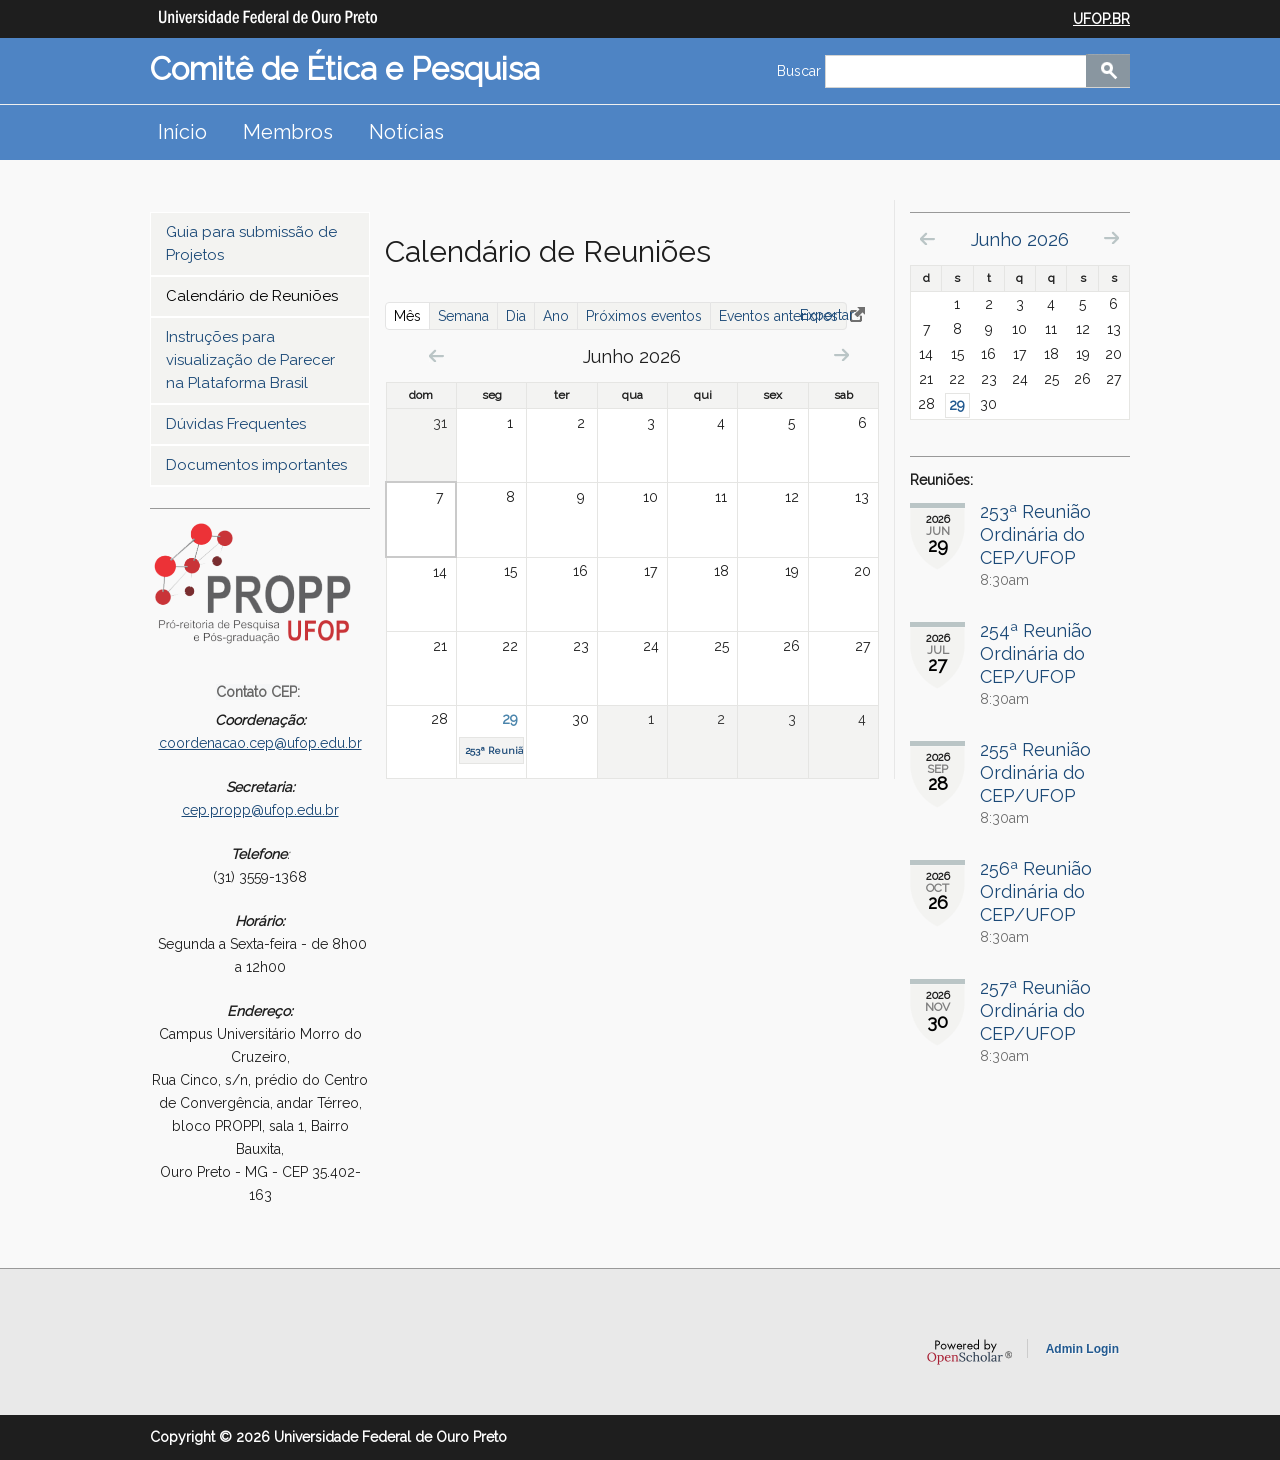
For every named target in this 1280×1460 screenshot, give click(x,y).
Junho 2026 (1020, 239)
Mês (412, 315)
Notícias (406, 132)
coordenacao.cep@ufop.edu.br (260, 743)
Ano (556, 316)
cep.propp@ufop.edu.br (260, 810)
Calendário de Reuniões (252, 296)
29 (510, 719)
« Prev (436, 355)
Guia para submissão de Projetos (251, 243)
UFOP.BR (1101, 19)
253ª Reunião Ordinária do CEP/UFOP (1035, 534)
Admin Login (1082, 1349)
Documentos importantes (256, 465)
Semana (463, 316)
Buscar (801, 71)
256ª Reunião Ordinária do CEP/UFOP (1036, 891)
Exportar (827, 315)
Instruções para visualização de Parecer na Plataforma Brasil (250, 360)
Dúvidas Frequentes (236, 424)
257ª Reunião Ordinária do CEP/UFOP (1035, 1010)
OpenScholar (969, 1352)
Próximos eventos (644, 316)
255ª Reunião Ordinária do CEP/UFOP (1035, 772)
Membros (288, 132)
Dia (516, 316)
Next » (841, 354)
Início (182, 132)
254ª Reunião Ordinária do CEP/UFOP (1036, 653)
